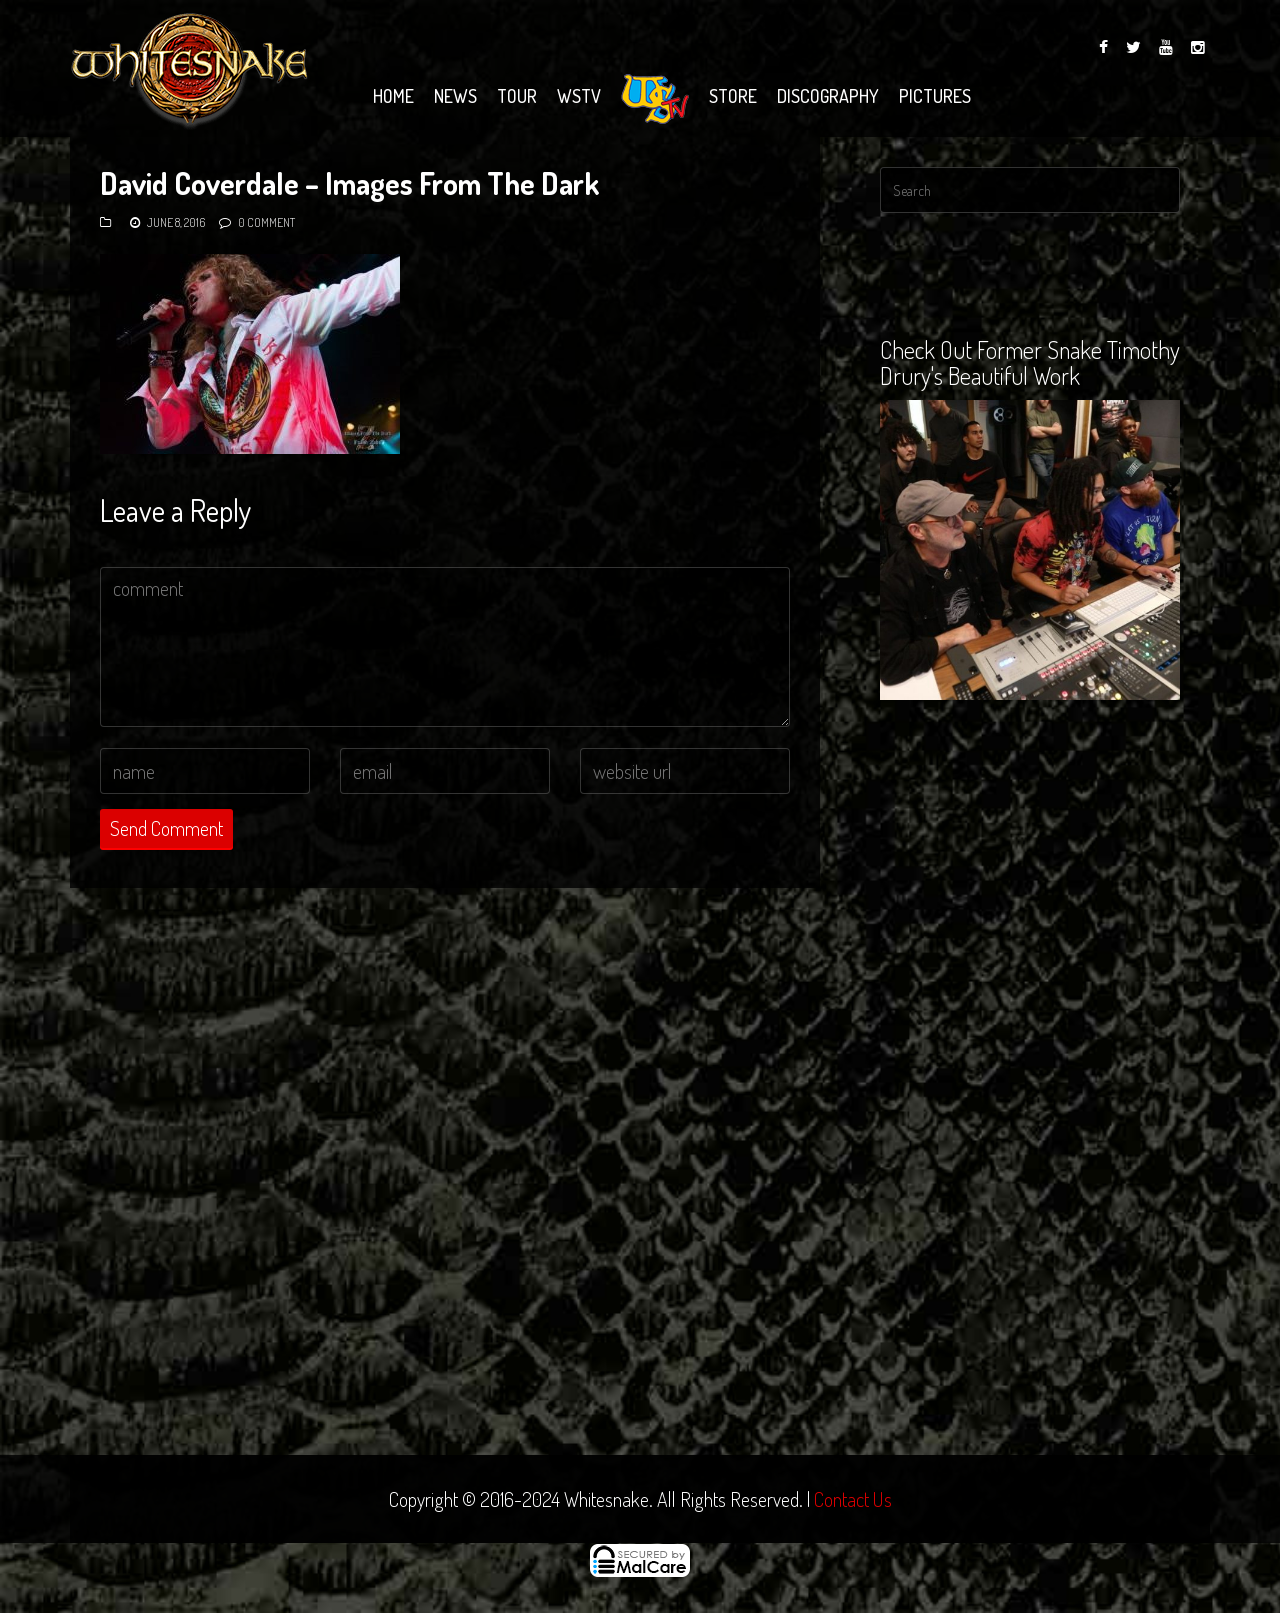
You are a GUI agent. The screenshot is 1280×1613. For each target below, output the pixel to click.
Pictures (935, 96)
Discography (828, 96)
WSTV (579, 96)
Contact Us (853, 1499)
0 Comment (266, 222)
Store (733, 96)
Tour (517, 96)
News (455, 96)
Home (393, 96)
